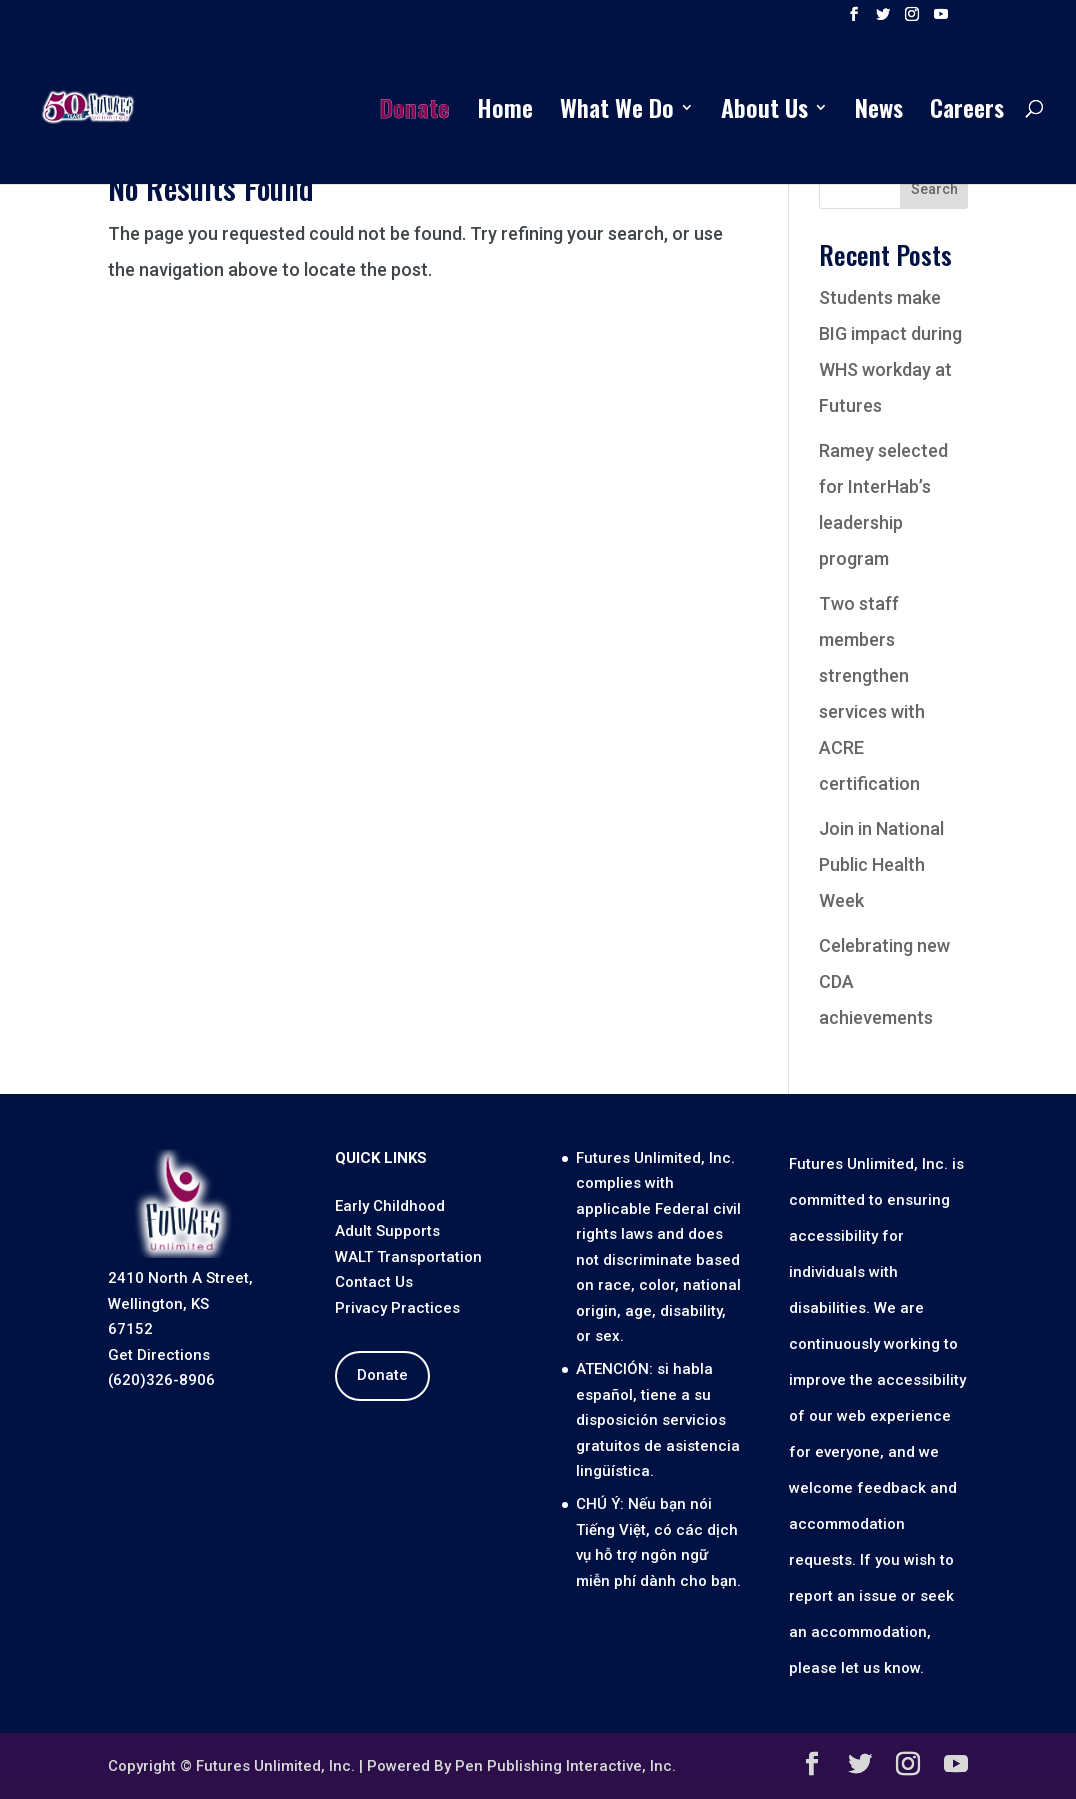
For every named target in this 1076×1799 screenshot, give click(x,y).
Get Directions (159, 1355)
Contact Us (374, 1282)
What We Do (617, 112)
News (879, 112)
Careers (967, 112)
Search (934, 189)
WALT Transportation (408, 1257)
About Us (764, 112)
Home (505, 112)
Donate (415, 112)
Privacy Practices (397, 1308)
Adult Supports (387, 1231)
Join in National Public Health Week (881, 864)
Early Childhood (390, 1206)
